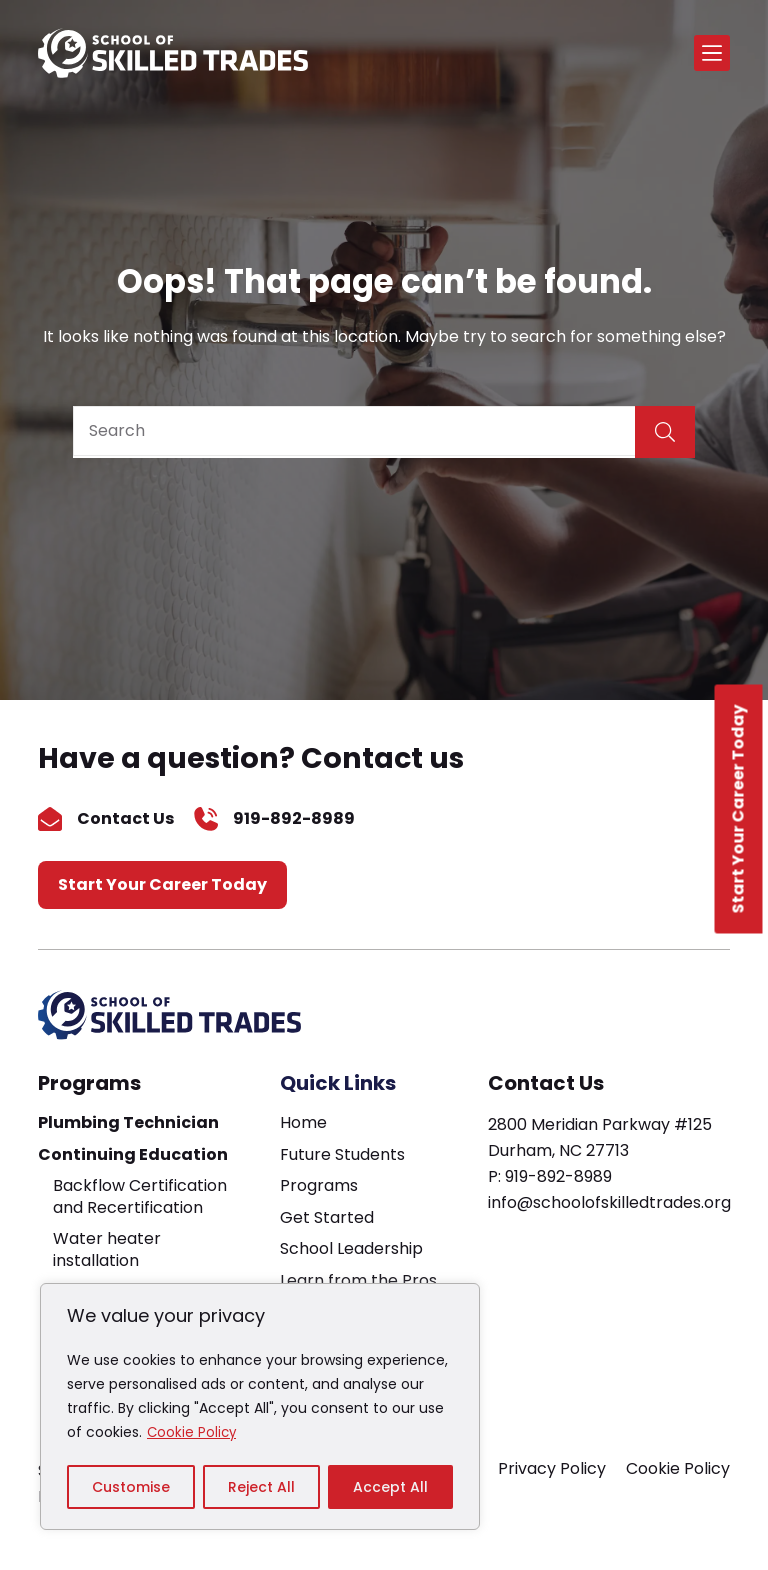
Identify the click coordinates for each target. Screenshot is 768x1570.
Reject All (261, 1487)
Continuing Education (133, 1154)
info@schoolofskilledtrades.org (609, 1202)
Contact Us (125, 818)
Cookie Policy (193, 1433)
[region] (260, 1407)
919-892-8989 (294, 818)
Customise (131, 1487)
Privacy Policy (552, 1469)
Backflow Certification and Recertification (140, 1196)
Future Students (342, 1154)
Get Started (327, 1217)
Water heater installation (107, 1249)
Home (303, 1122)
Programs (89, 1083)
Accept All (390, 1487)
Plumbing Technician (128, 1122)
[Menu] (712, 53)
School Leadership (351, 1248)
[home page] (172, 53)
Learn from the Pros (358, 1280)
